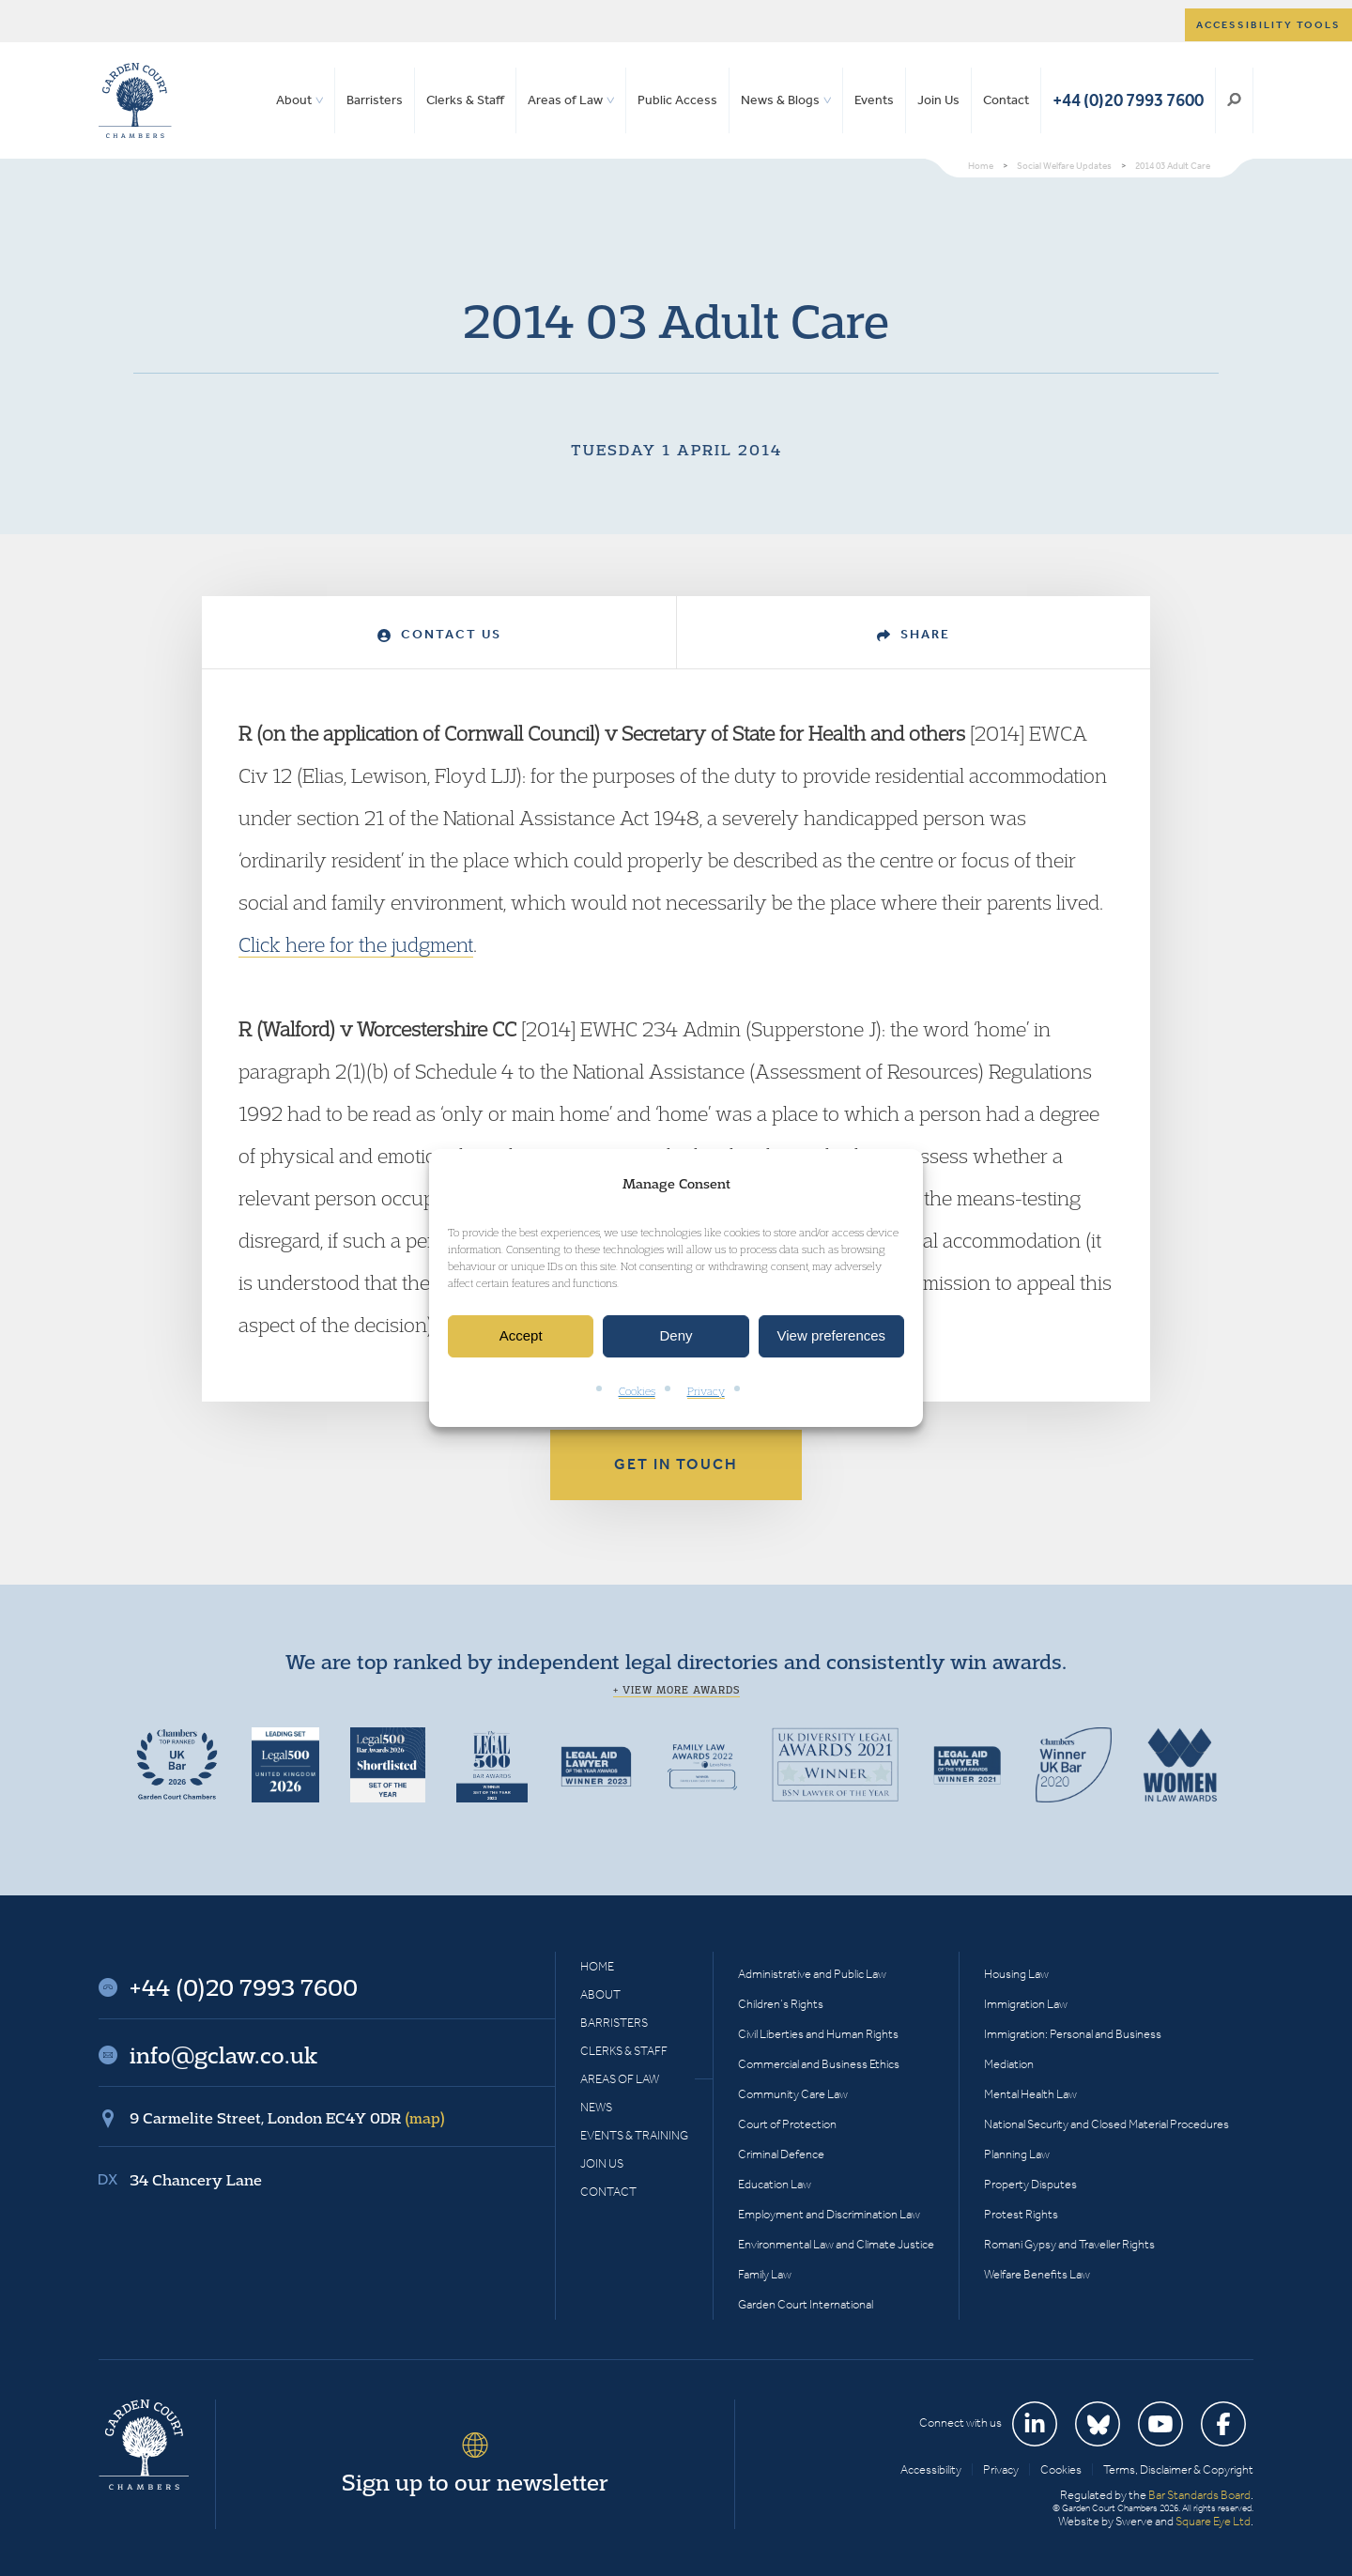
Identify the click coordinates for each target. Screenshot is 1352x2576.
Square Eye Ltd (1213, 2521)
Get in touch (676, 1464)
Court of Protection (787, 2124)
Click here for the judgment (355, 944)
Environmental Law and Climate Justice (836, 2244)
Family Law (764, 2274)
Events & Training (634, 2135)
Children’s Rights (780, 2004)
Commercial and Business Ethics (818, 2064)
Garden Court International (805, 2304)
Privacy (706, 1391)
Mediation (1009, 2064)
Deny (675, 1336)
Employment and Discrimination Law (829, 2214)
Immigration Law (1026, 2004)
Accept (521, 1336)
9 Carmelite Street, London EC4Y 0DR (287, 2117)
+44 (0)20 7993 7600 (1128, 100)
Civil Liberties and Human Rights (818, 2034)
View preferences (831, 1336)
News (596, 2107)
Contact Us (439, 634)
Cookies (637, 1391)
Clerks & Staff (465, 100)
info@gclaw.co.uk (223, 2055)
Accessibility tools (1268, 25)
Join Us (938, 100)
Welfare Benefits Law (1037, 2274)
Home (597, 1966)
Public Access (677, 100)
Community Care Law (793, 2094)
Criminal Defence (781, 2154)
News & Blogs (780, 100)
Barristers (374, 100)
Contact (1006, 100)
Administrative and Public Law (812, 1974)
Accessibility (930, 2469)
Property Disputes (1030, 2184)
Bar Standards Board (1199, 2495)
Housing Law (1016, 1974)
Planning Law (1017, 2154)
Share (913, 634)
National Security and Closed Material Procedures (1106, 2124)
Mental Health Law (1030, 2094)
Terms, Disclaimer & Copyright (1178, 2469)
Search (1234, 100)
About (294, 100)
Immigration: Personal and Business (1072, 2034)
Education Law (774, 2184)
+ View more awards (676, 1689)
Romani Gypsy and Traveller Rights (1069, 2244)
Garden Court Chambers (135, 100)
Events (874, 100)
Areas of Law (565, 100)
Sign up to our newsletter (475, 2482)
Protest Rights (1021, 2214)
